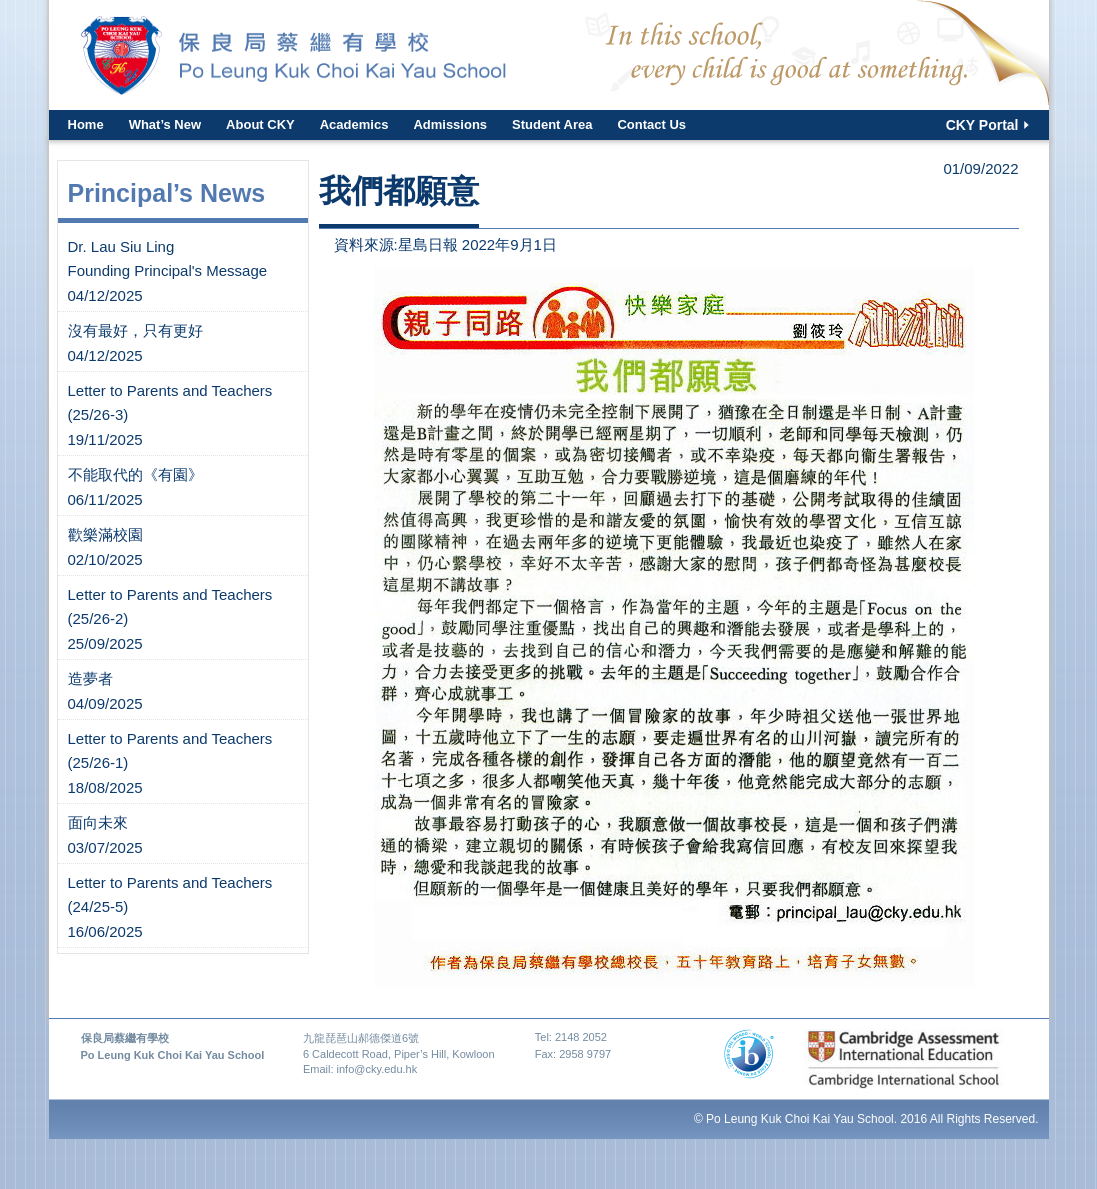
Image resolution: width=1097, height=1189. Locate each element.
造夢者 (90, 678)
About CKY (260, 124)
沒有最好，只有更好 (135, 330)
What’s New (165, 124)
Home (86, 124)
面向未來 (98, 822)
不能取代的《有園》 (135, 474)
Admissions (450, 124)
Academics (354, 124)
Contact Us (651, 124)
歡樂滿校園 (105, 534)
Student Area (552, 124)
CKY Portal (982, 125)
